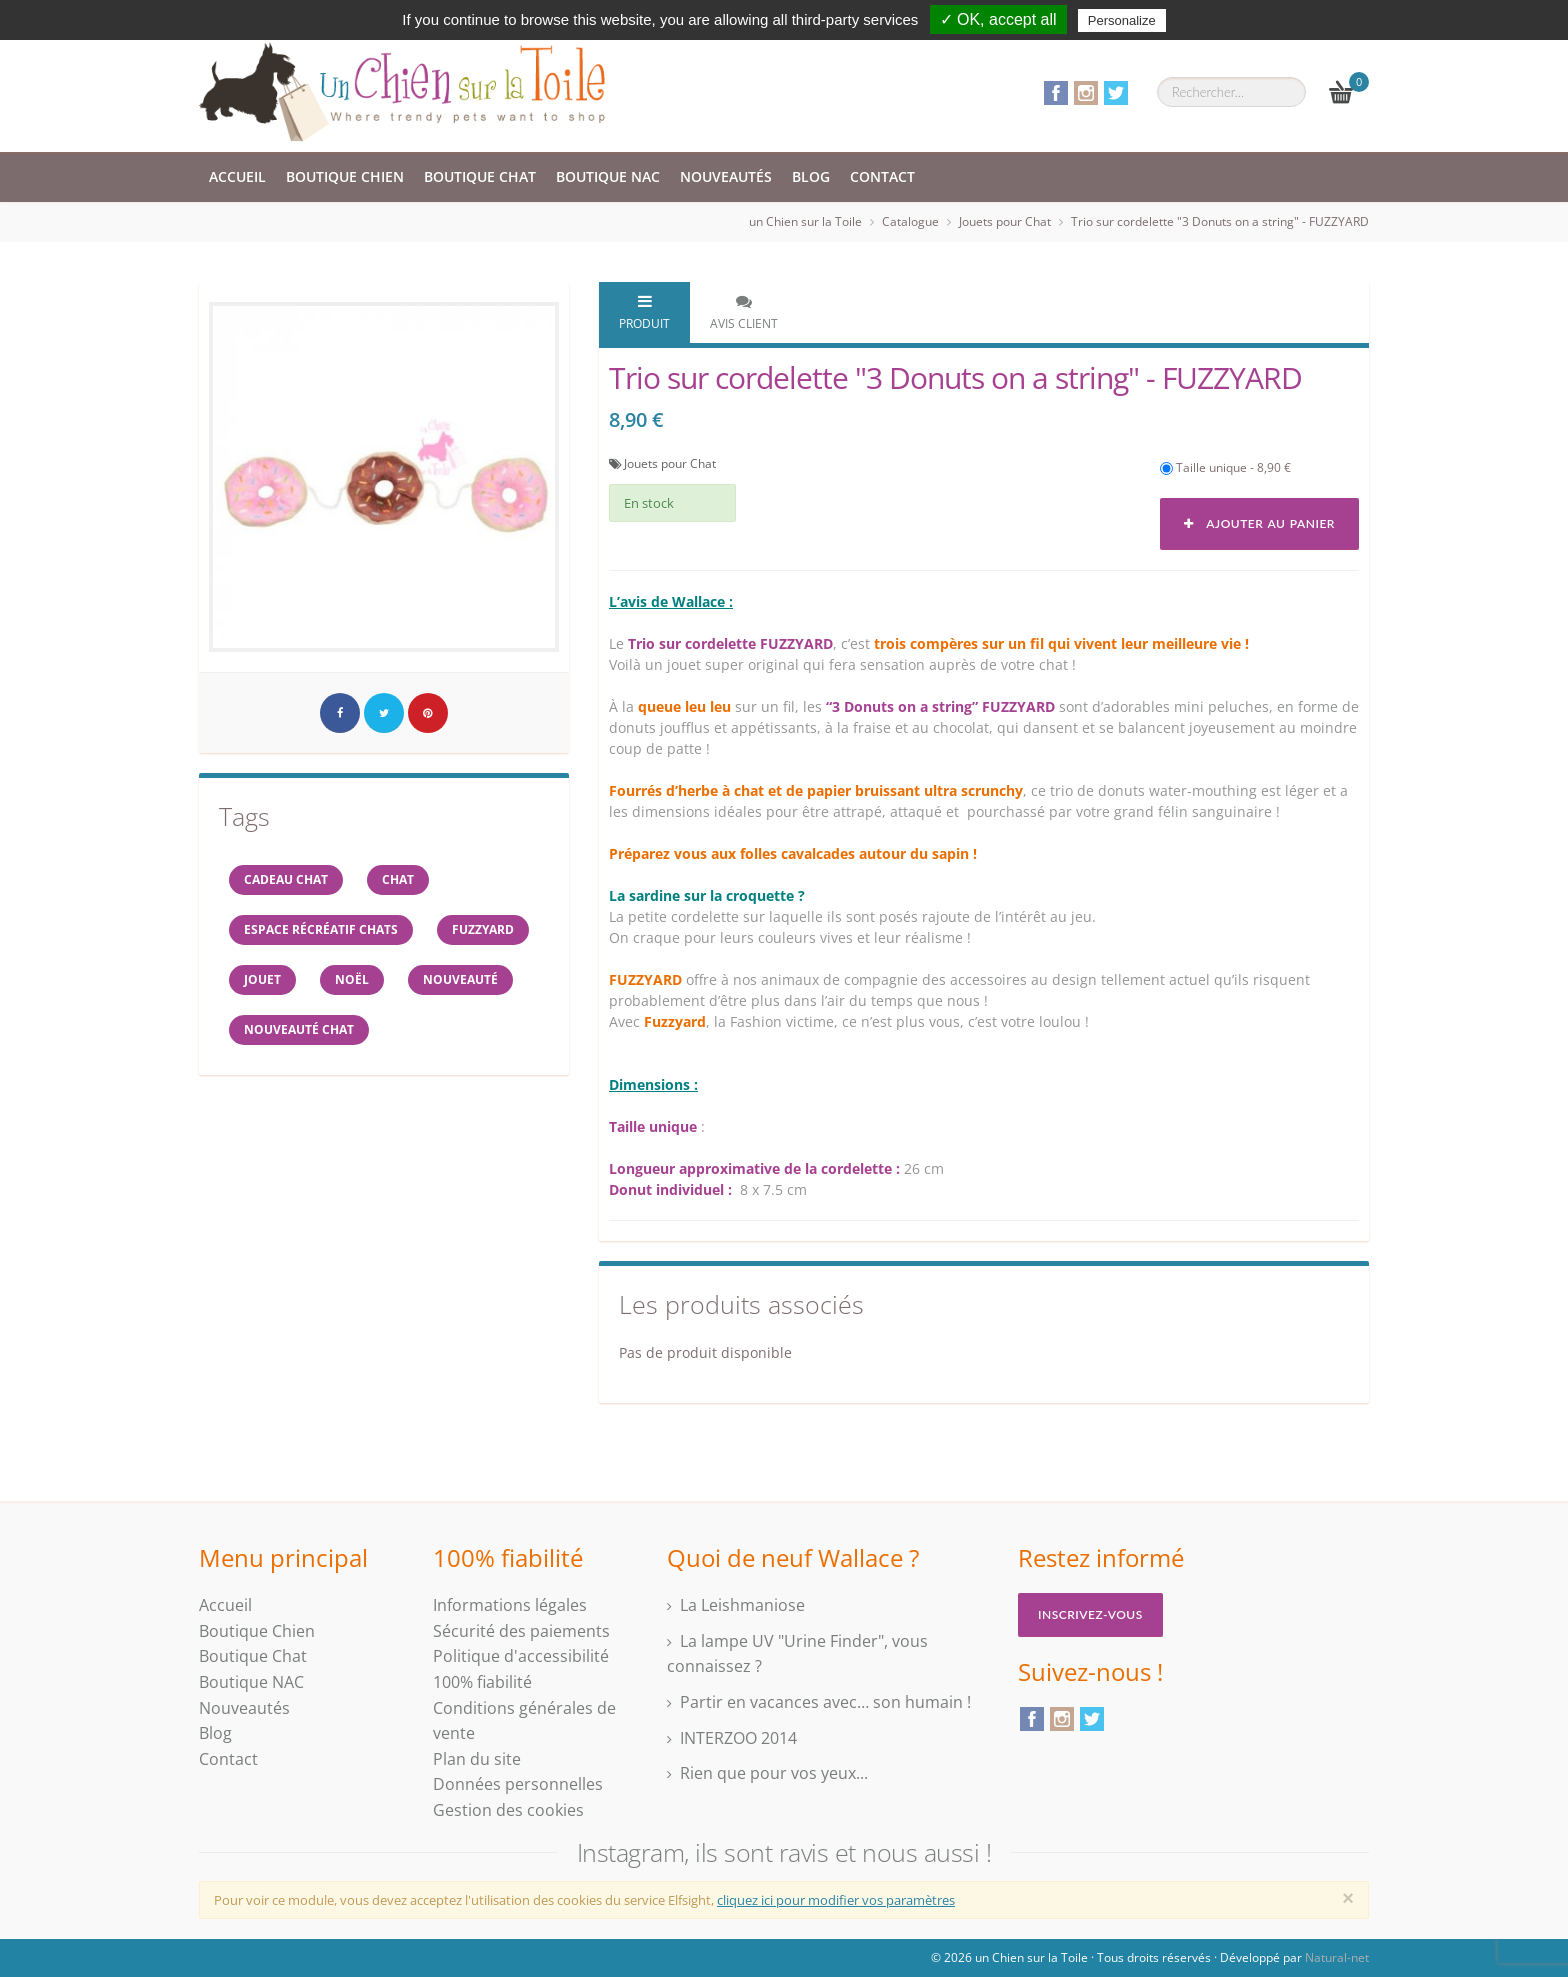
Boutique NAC (608, 176)
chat (398, 879)
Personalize (1122, 20)
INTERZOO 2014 (738, 1738)
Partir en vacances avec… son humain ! (825, 1702)
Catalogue (910, 221)
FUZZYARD (483, 929)
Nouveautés (726, 176)
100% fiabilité (482, 1682)
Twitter (1116, 93)
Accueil (237, 176)
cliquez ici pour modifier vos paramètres (836, 1900)
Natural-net (1337, 1957)
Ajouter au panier (1259, 523)
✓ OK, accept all (998, 19)
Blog (811, 176)
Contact (882, 176)
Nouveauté (460, 979)
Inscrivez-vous (1090, 1614)
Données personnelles (518, 1784)
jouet (262, 979)
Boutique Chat (480, 176)
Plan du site (477, 1759)
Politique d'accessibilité (521, 1656)
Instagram (1086, 93)
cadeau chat (286, 879)
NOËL (352, 979)
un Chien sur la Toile (805, 221)
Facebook (1056, 93)
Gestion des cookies (508, 1810)
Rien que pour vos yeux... (774, 1773)
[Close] (1348, 1898)
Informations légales (510, 1605)
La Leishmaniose (742, 1605)
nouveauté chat (299, 1029)
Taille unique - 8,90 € (1225, 467)
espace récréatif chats (321, 929)
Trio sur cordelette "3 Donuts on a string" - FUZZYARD (1220, 221)
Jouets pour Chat (1005, 221)
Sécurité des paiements (521, 1631)
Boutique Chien (345, 176)
